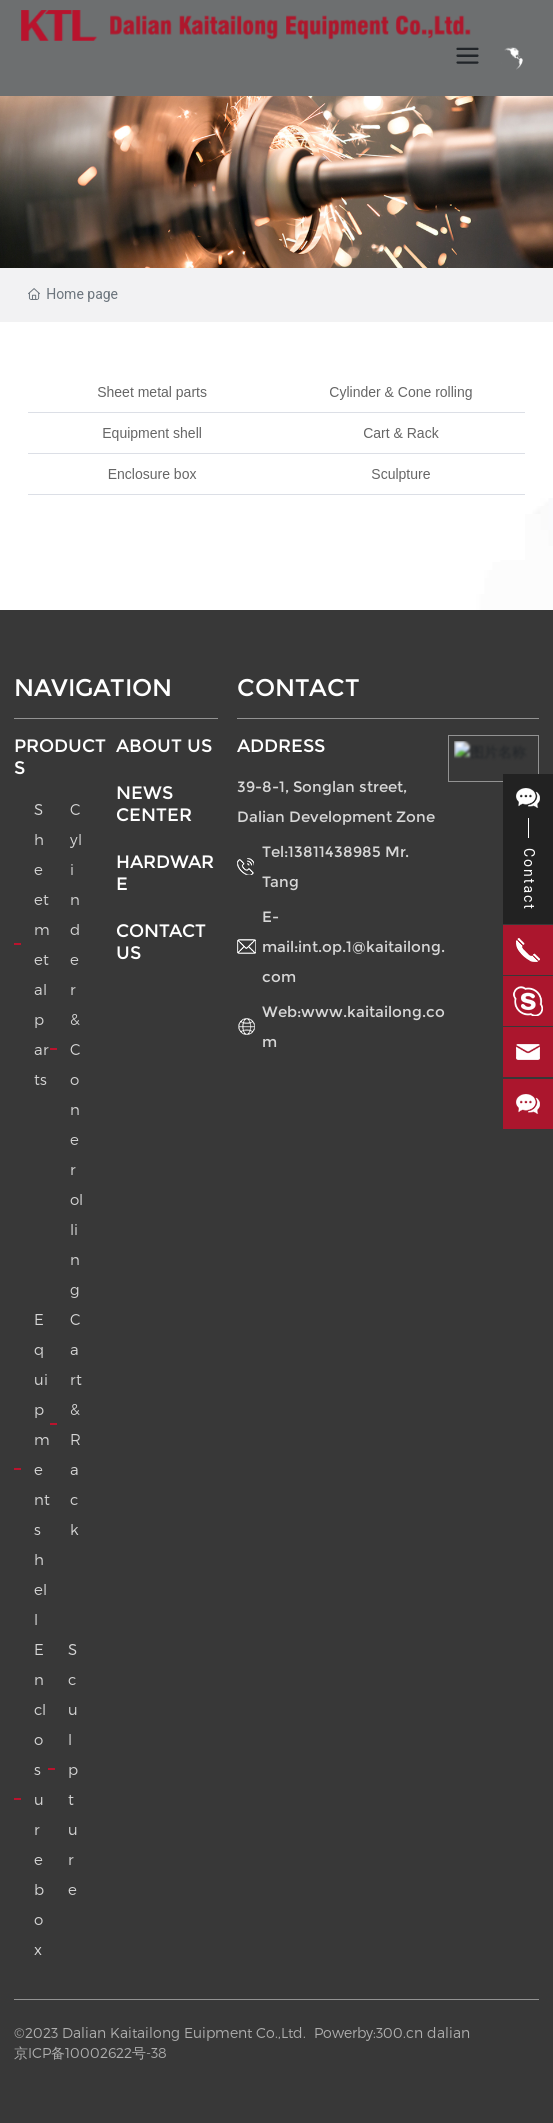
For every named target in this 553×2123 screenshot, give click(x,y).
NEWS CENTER (154, 804)
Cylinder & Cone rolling (400, 392)
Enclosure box (152, 474)
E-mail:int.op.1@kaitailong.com (353, 946)
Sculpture (400, 474)
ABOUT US (164, 746)
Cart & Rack (400, 433)
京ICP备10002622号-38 (90, 2052)
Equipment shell (152, 433)
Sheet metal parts (152, 392)
